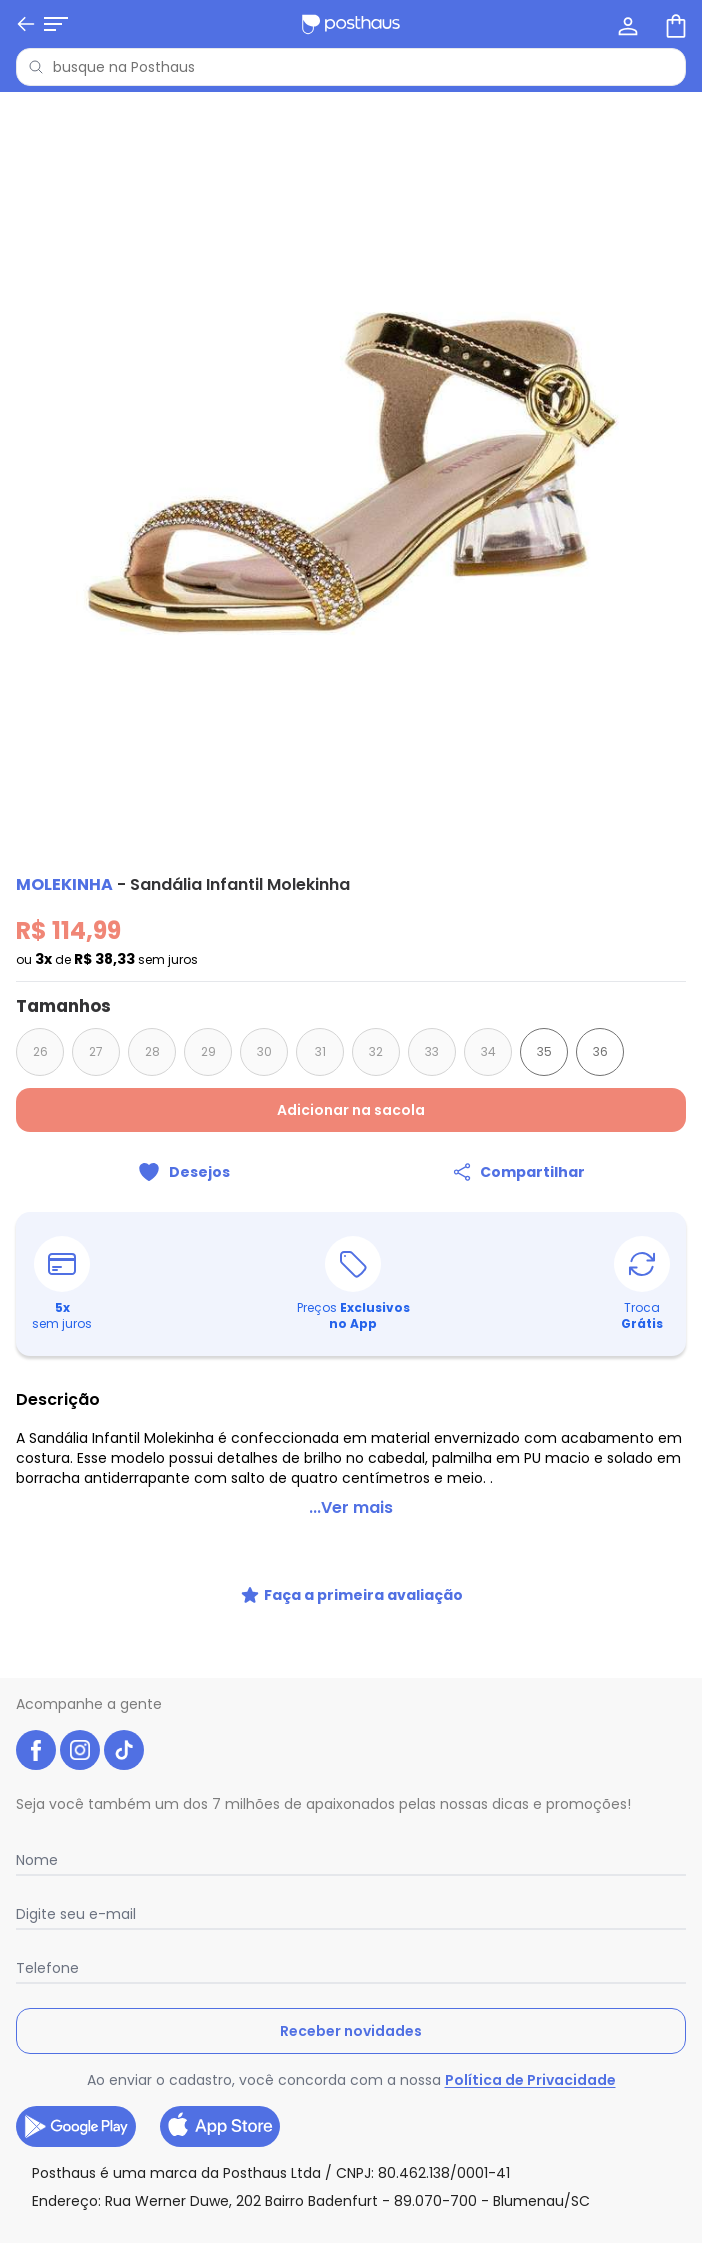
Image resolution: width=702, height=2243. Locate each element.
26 (40, 1051)
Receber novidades (351, 2031)
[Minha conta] (626, 24)
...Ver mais (351, 1507)
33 (432, 1051)
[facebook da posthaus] (36, 1750)
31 (320, 1051)
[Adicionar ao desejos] (183, 1172)
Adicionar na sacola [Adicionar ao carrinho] (351, 1110)
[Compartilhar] (518, 1172)
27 (96, 1051)
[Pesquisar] (36, 67)
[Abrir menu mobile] (56, 24)
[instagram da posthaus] (80, 1750)
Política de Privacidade (530, 2080)
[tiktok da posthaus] (124, 1750)
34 (488, 1051)
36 (600, 1051)
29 (208, 1051)
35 (544, 1051)
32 (376, 1051)
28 (152, 1051)
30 (264, 1051)
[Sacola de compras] (674, 24)
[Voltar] (26, 24)
